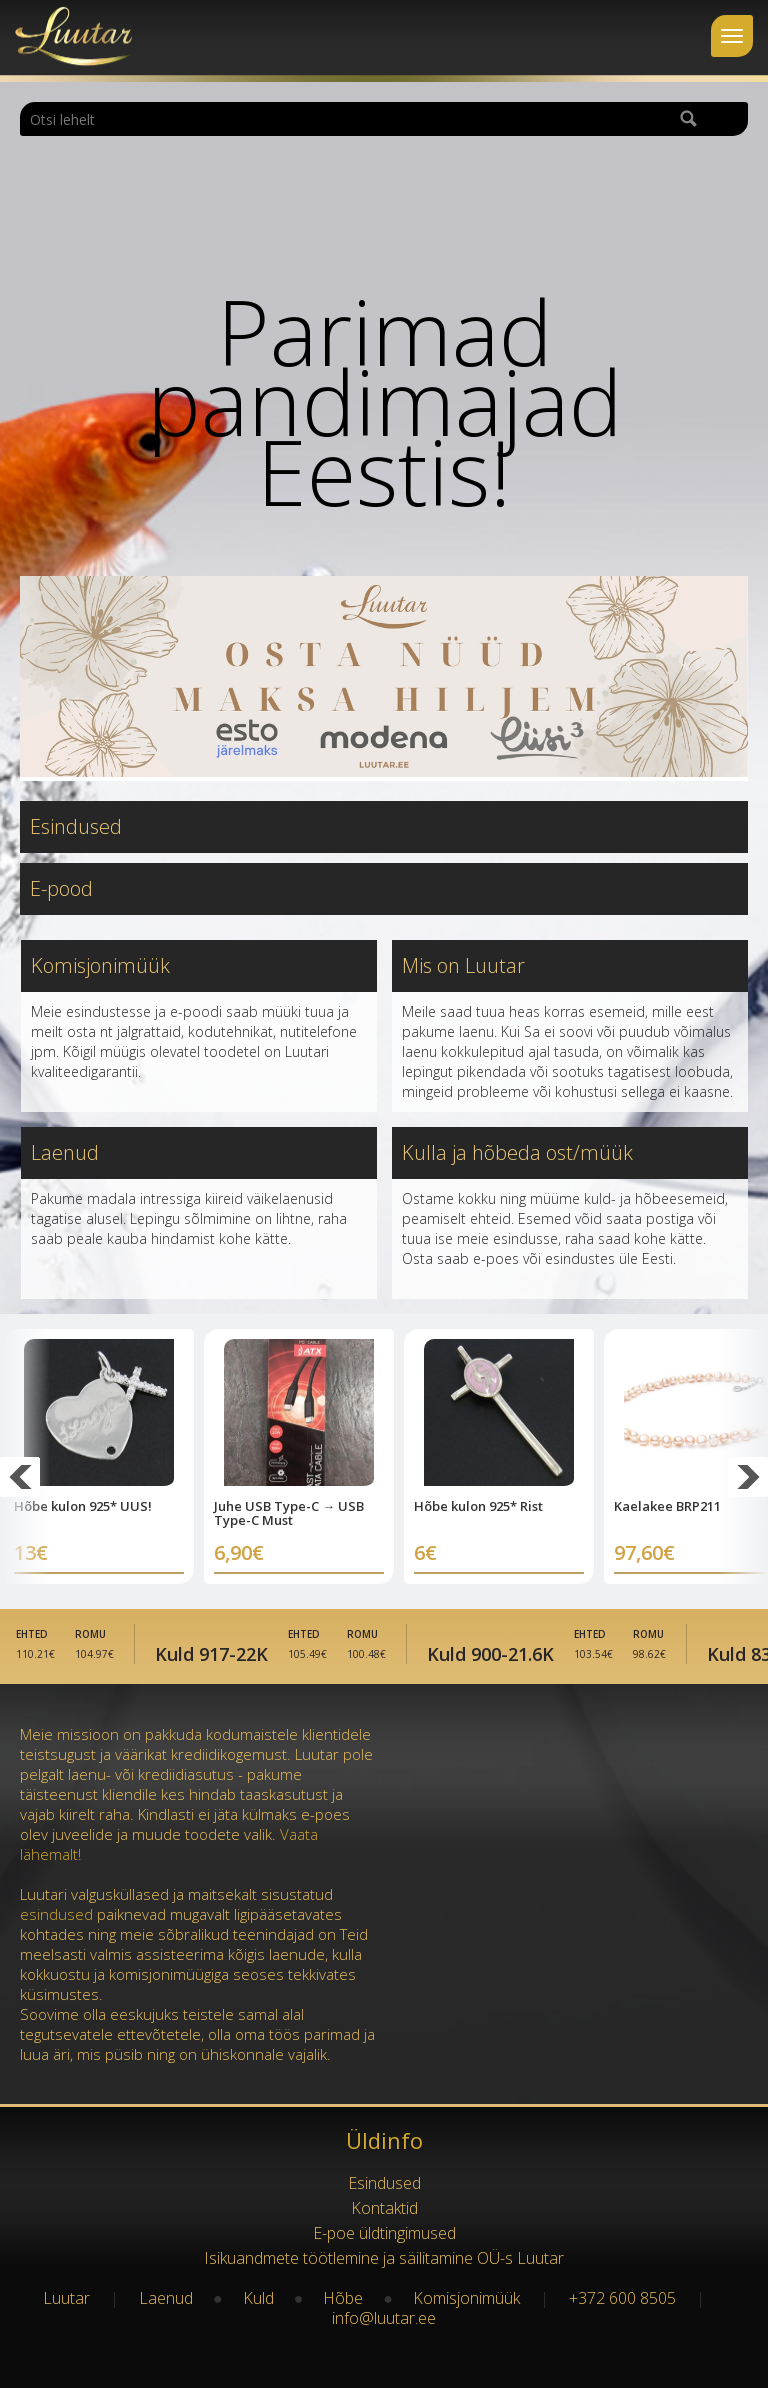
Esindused (76, 826)
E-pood (61, 888)
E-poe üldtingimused (384, 2233)
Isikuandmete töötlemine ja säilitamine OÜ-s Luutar (384, 2258)
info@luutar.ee (384, 2318)
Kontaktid (384, 2208)
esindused (56, 1914)
